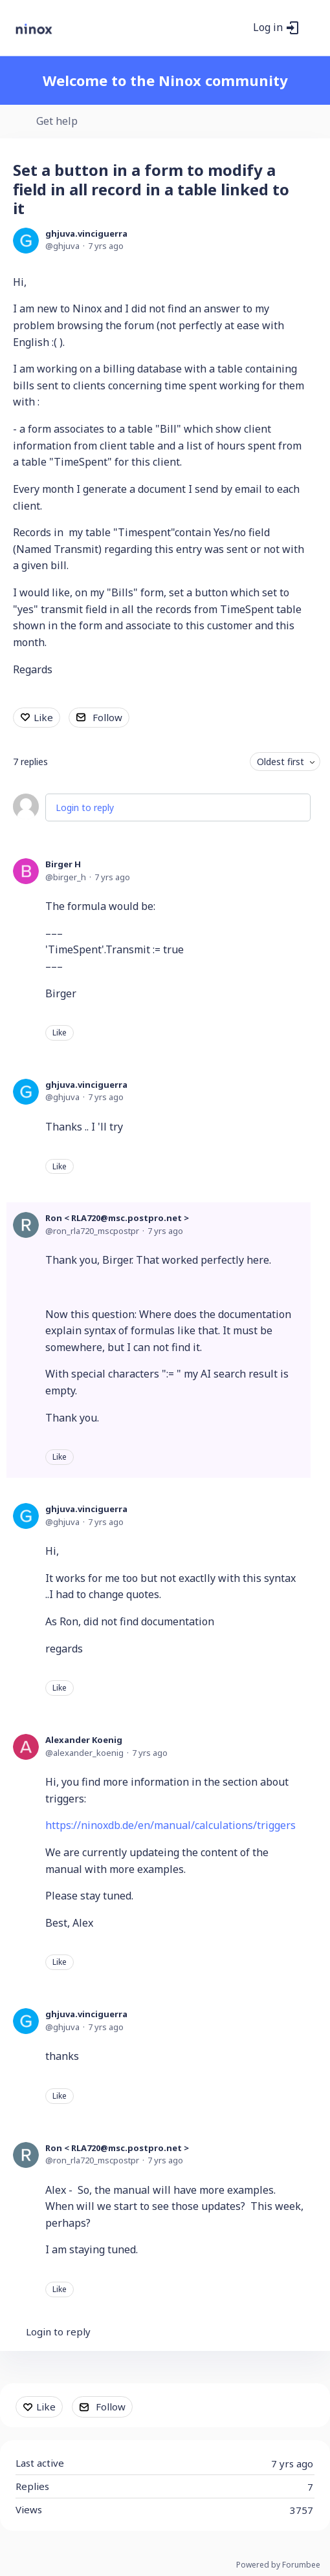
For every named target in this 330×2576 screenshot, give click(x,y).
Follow (107, 717)
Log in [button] (268, 27)
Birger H (63, 864)
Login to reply (85, 807)
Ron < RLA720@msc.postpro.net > (117, 1218)
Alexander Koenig (83, 1740)
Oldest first (280, 761)
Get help (57, 121)
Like (43, 717)
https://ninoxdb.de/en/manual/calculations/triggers (170, 1825)
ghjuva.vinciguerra (86, 233)
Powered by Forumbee (278, 2565)
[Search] (239, 27)
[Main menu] (313, 27)
